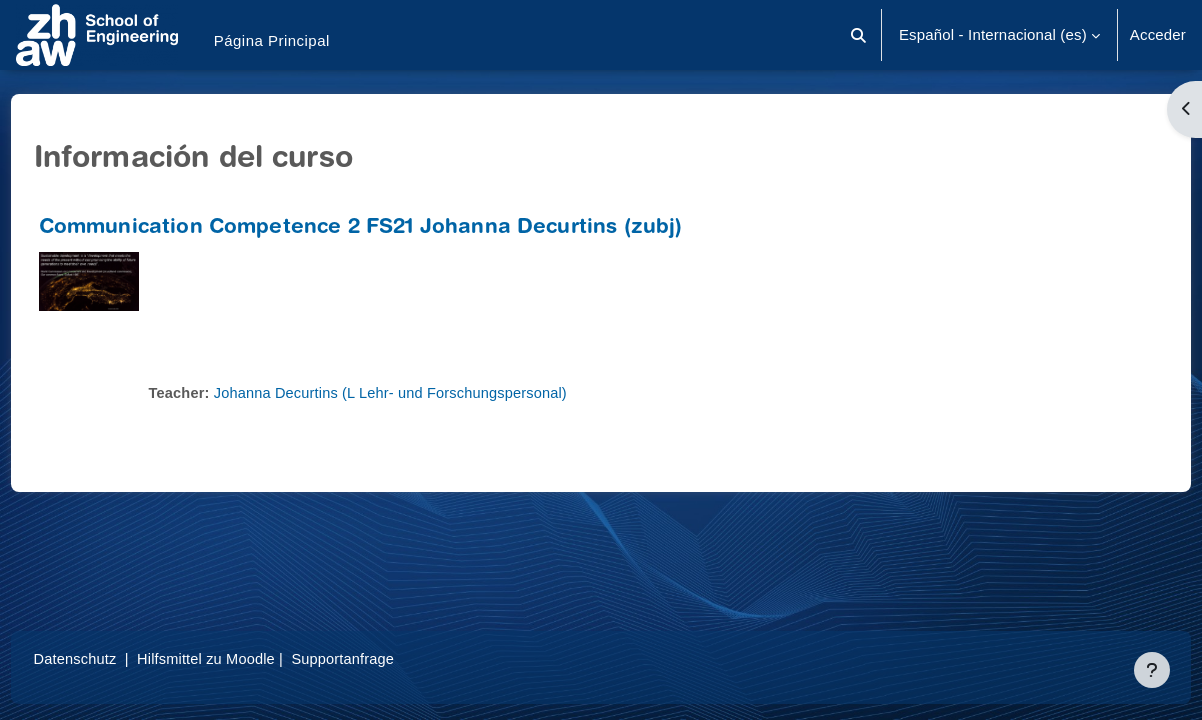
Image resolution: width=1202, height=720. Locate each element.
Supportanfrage (389, 658)
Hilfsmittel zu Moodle (249, 658)
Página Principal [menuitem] (272, 40)
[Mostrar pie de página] (1152, 670)
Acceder (1158, 34)
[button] (858, 35)
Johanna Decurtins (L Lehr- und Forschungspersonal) (434, 392)
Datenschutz (113, 658)
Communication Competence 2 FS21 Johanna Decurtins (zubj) (398, 228)
